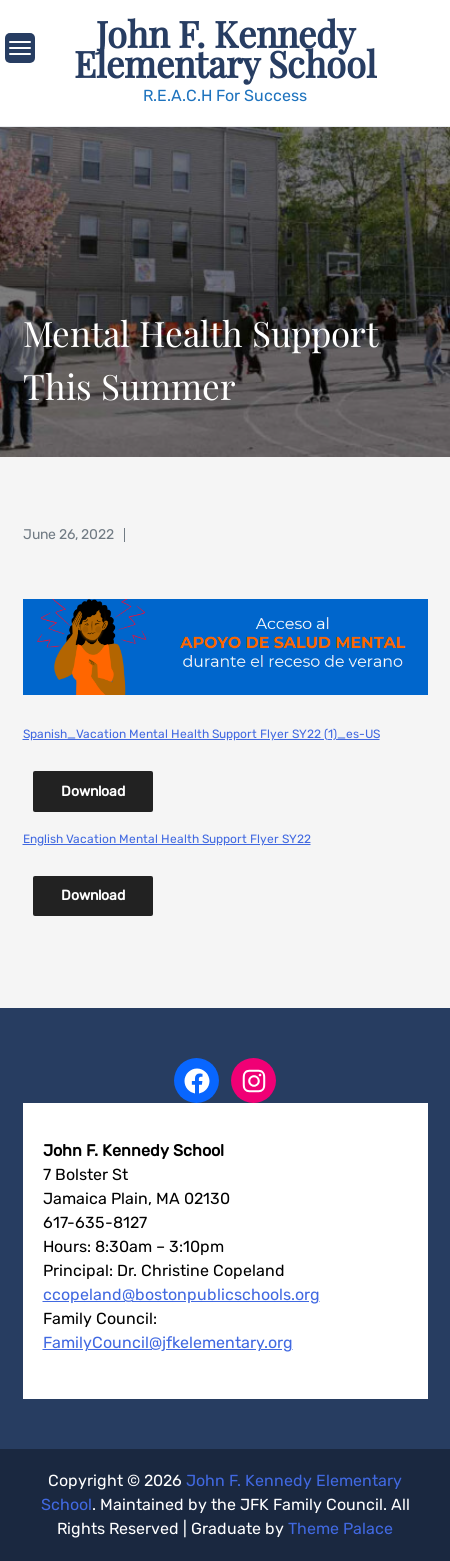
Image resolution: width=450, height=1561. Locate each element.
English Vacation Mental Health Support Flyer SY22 (167, 839)
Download (93, 791)
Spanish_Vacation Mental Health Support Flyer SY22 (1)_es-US (201, 734)
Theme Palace (340, 1528)
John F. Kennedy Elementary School (225, 48)
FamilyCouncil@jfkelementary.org (168, 1342)
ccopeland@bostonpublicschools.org (181, 1294)
